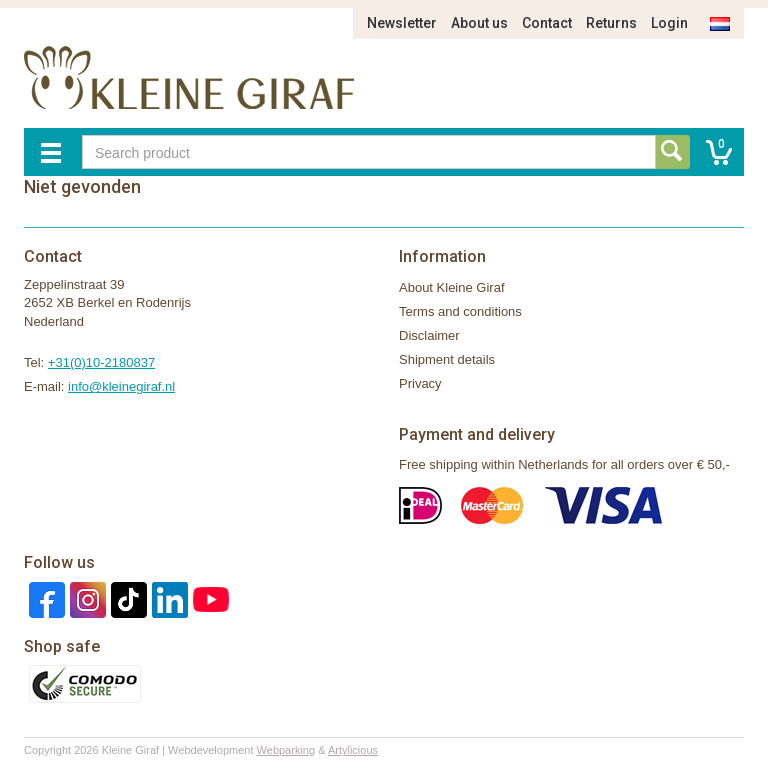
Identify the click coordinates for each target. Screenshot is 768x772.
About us (479, 23)
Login (669, 23)
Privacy (420, 383)
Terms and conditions (460, 311)
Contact (547, 23)
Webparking (286, 750)
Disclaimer (429, 335)
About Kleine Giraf (452, 287)
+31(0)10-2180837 (101, 362)
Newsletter (402, 23)
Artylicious (353, 750)
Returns (611, 23)
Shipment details (447, 359)
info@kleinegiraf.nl (121, 386)
